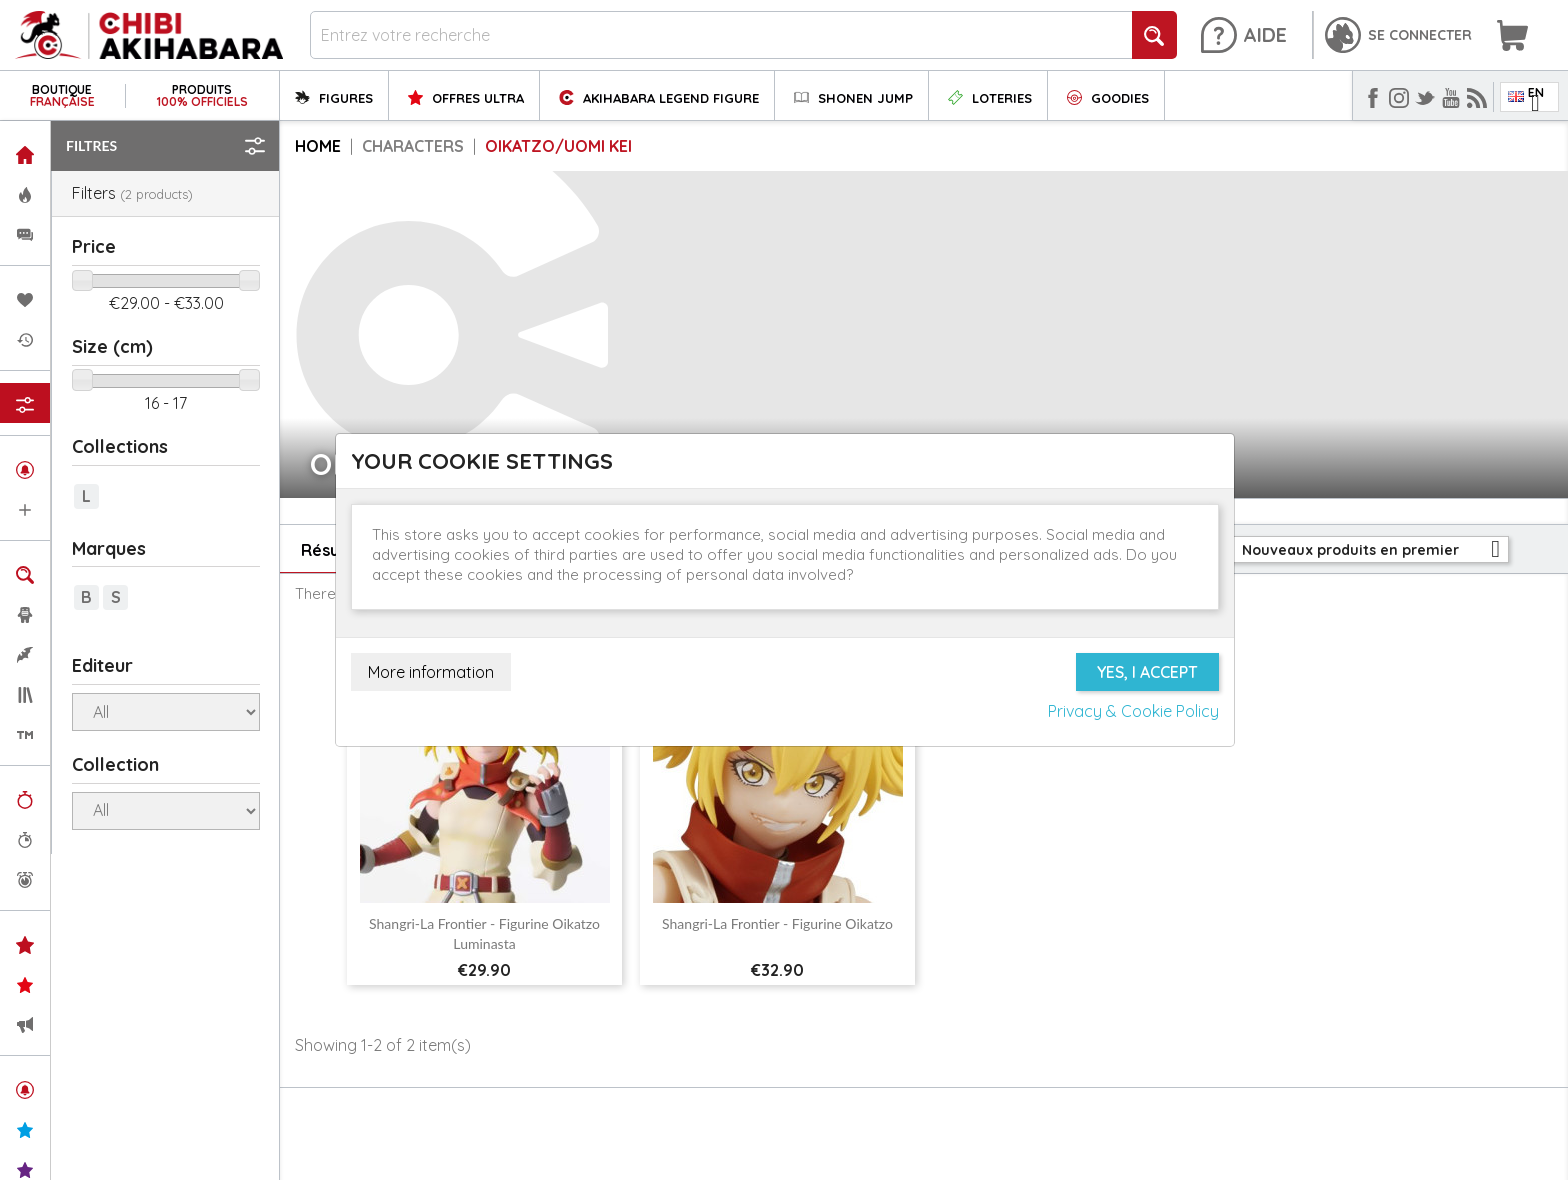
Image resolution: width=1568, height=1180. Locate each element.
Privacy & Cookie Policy (1133, 711)
